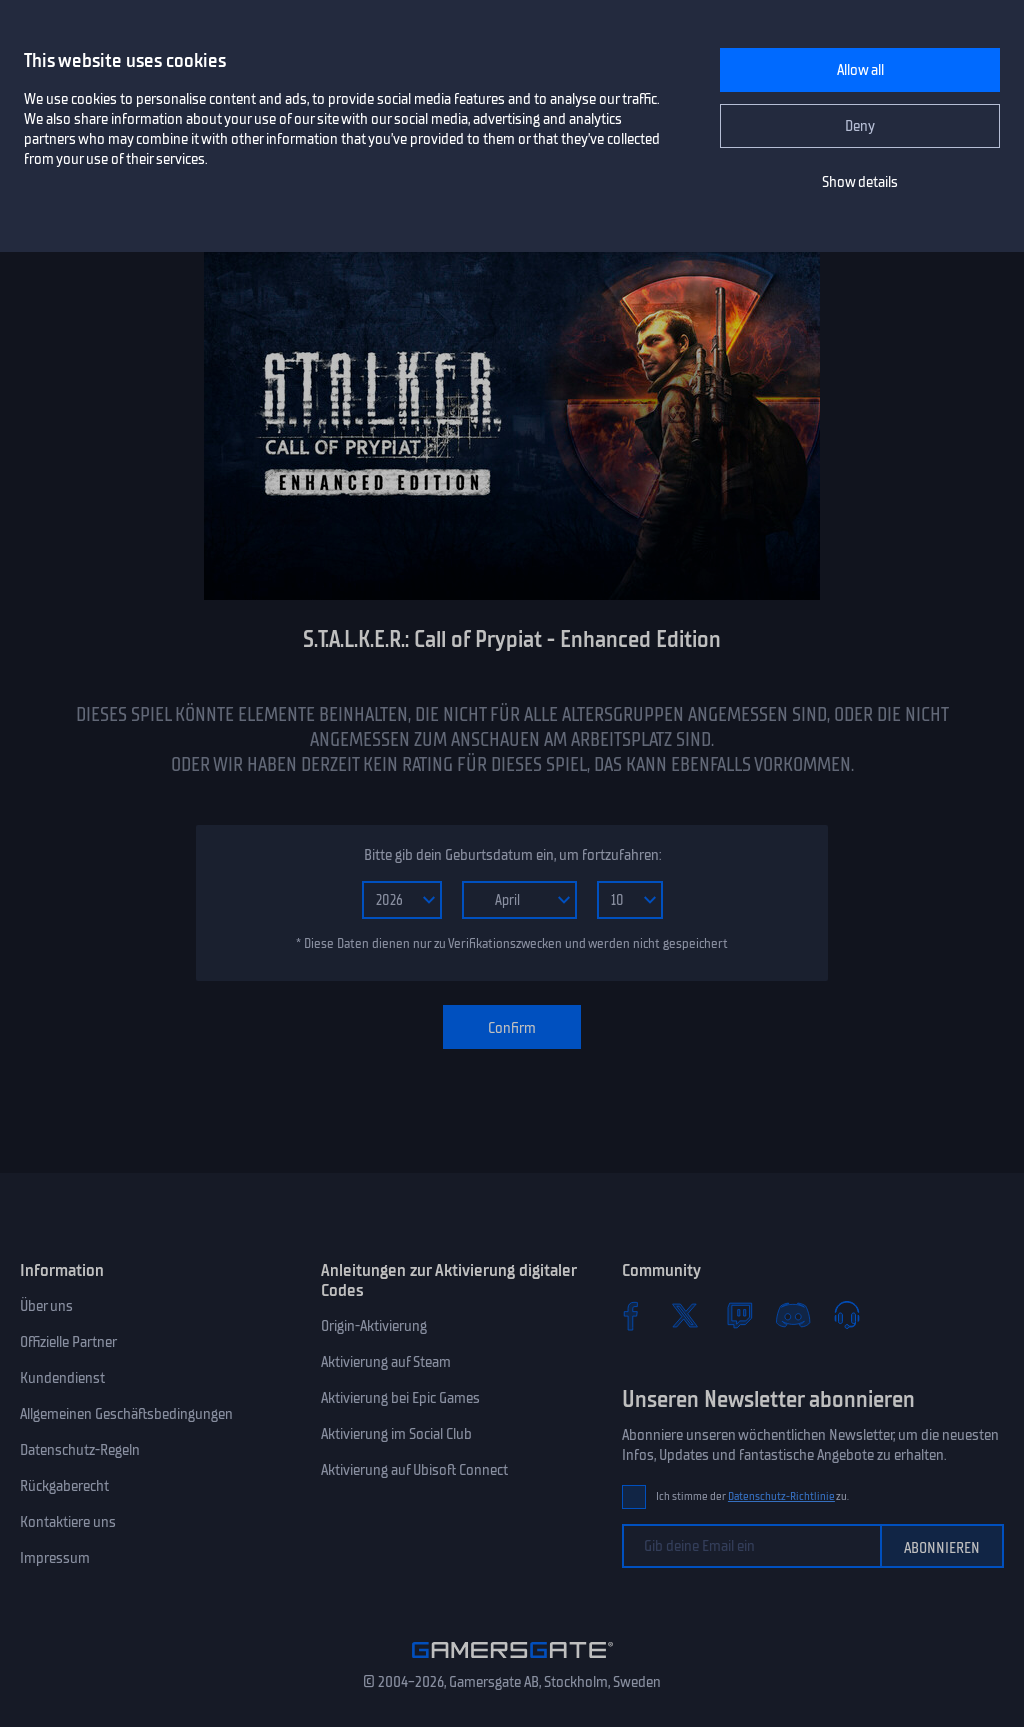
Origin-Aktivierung (374, 1326)
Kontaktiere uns (68, 1522)
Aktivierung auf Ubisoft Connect (414, 1470)
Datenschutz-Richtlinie (781, 1496)
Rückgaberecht (64, 1486)
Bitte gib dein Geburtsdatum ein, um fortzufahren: (512, 855)
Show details (860, 182)
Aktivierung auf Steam (386, 1362)
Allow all (860, 70)
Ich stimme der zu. (752, 1496)
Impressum (55, 1558)
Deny (860, 126)
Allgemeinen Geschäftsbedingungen (126, 1414)
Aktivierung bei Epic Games (400, 1398)
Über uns (46, 1306)
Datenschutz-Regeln (80, 1450)
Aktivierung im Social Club (396, 1434)
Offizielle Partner (68, 1342)
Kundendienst (62, 1378)
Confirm (512, 1028)
